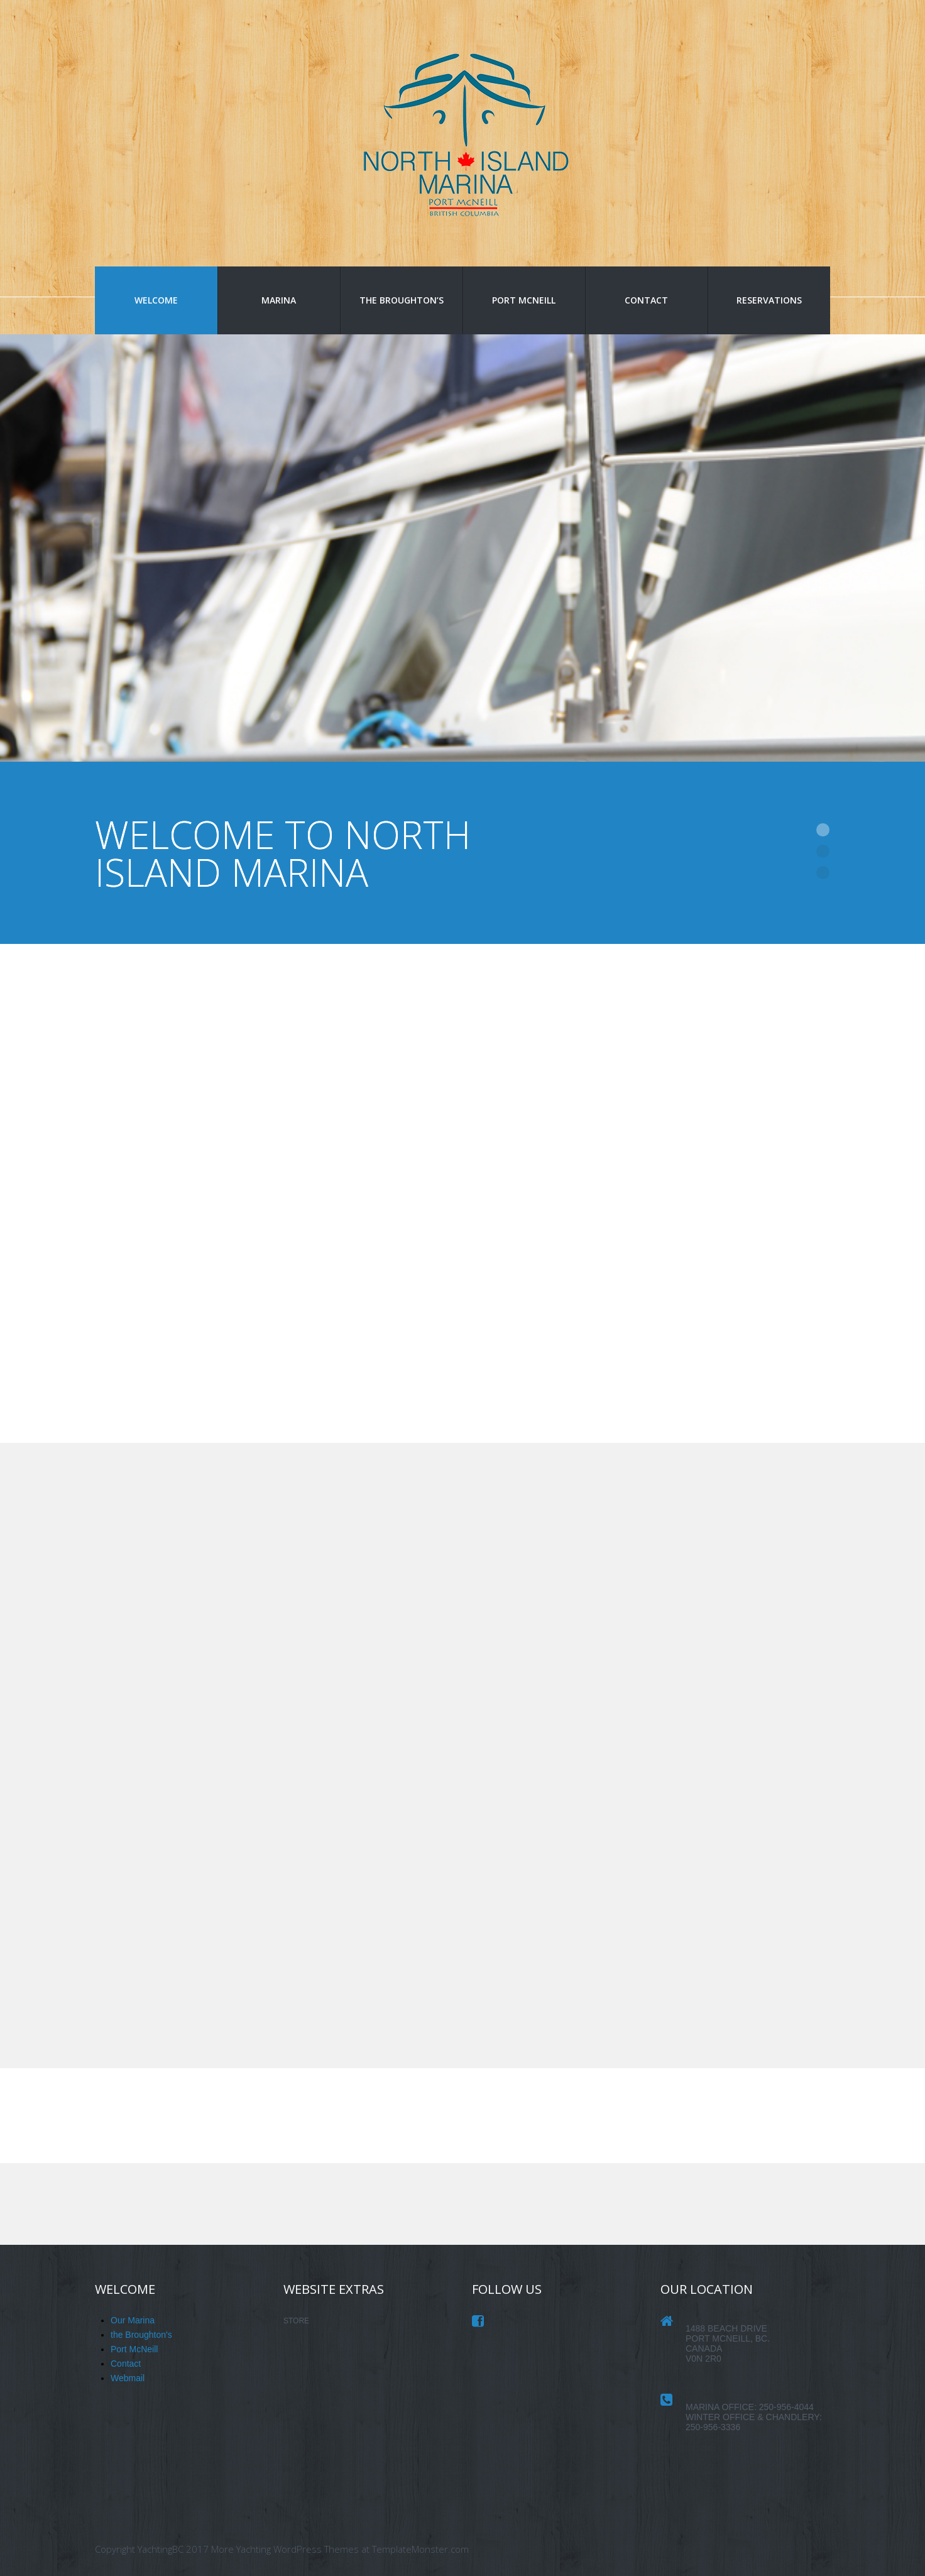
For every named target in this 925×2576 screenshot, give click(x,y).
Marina (278, 300)
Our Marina (133, 2320)
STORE (296, 2320)
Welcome (156, 300)
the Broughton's (141, 2335)
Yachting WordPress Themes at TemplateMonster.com (352, 2549)
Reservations (769, 300)
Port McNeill (524, 300)
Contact (646, 300)
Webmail (128, 2378)
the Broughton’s (401, 300)
